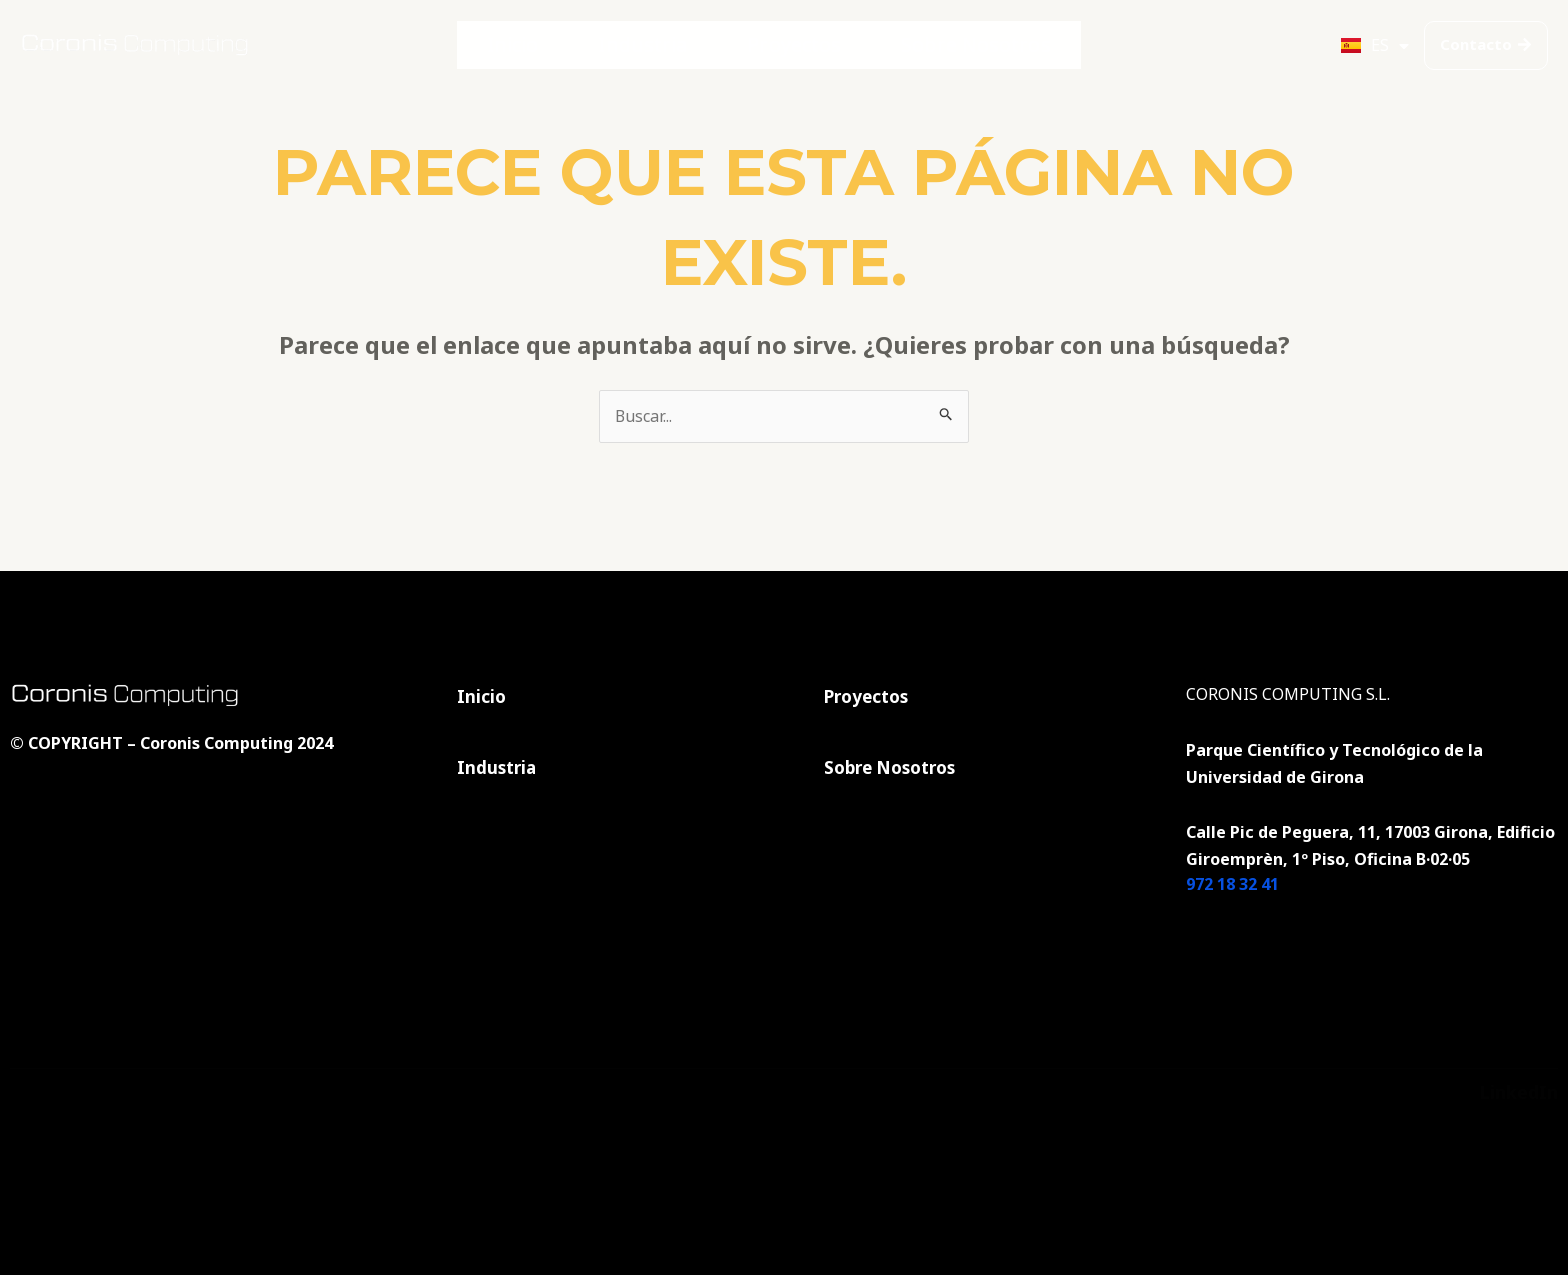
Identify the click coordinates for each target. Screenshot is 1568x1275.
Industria (663, 45)
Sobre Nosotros (952, 45)
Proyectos (796, 45)
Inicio (547, 45)
